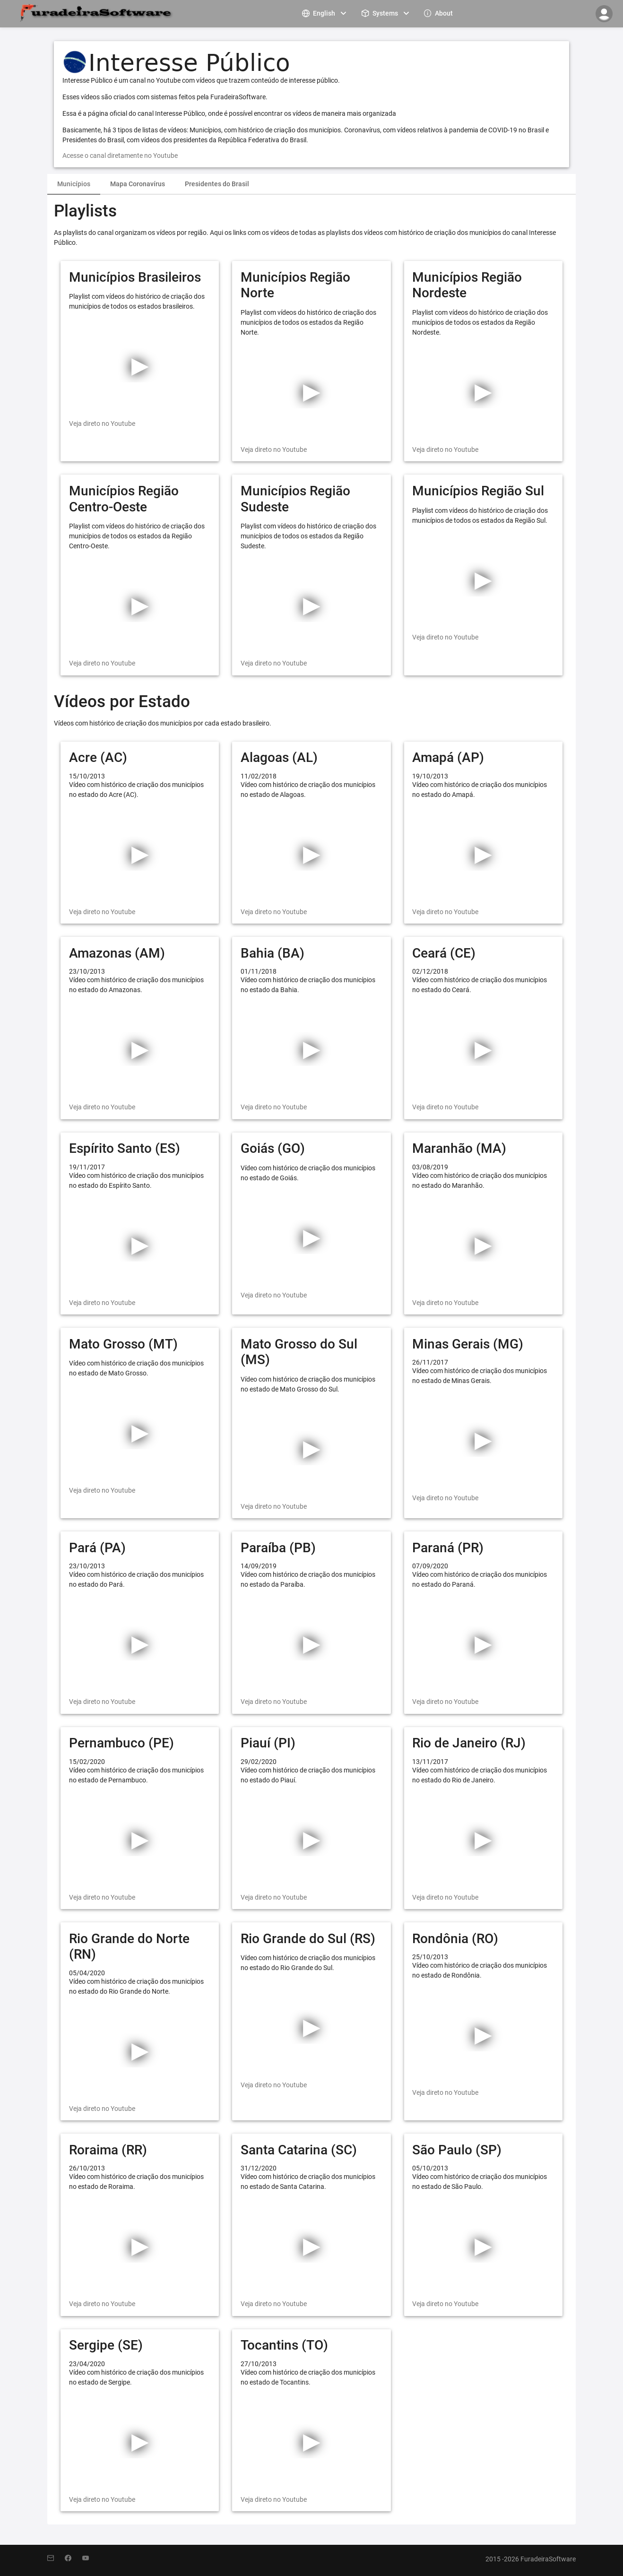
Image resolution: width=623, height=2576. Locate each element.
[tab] (73, 184)
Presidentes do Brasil (217, 184)
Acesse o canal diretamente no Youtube (120, 155)
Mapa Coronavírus (137, 184)
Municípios (73, 184)
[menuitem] (325, 13)
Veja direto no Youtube (102, 423)
